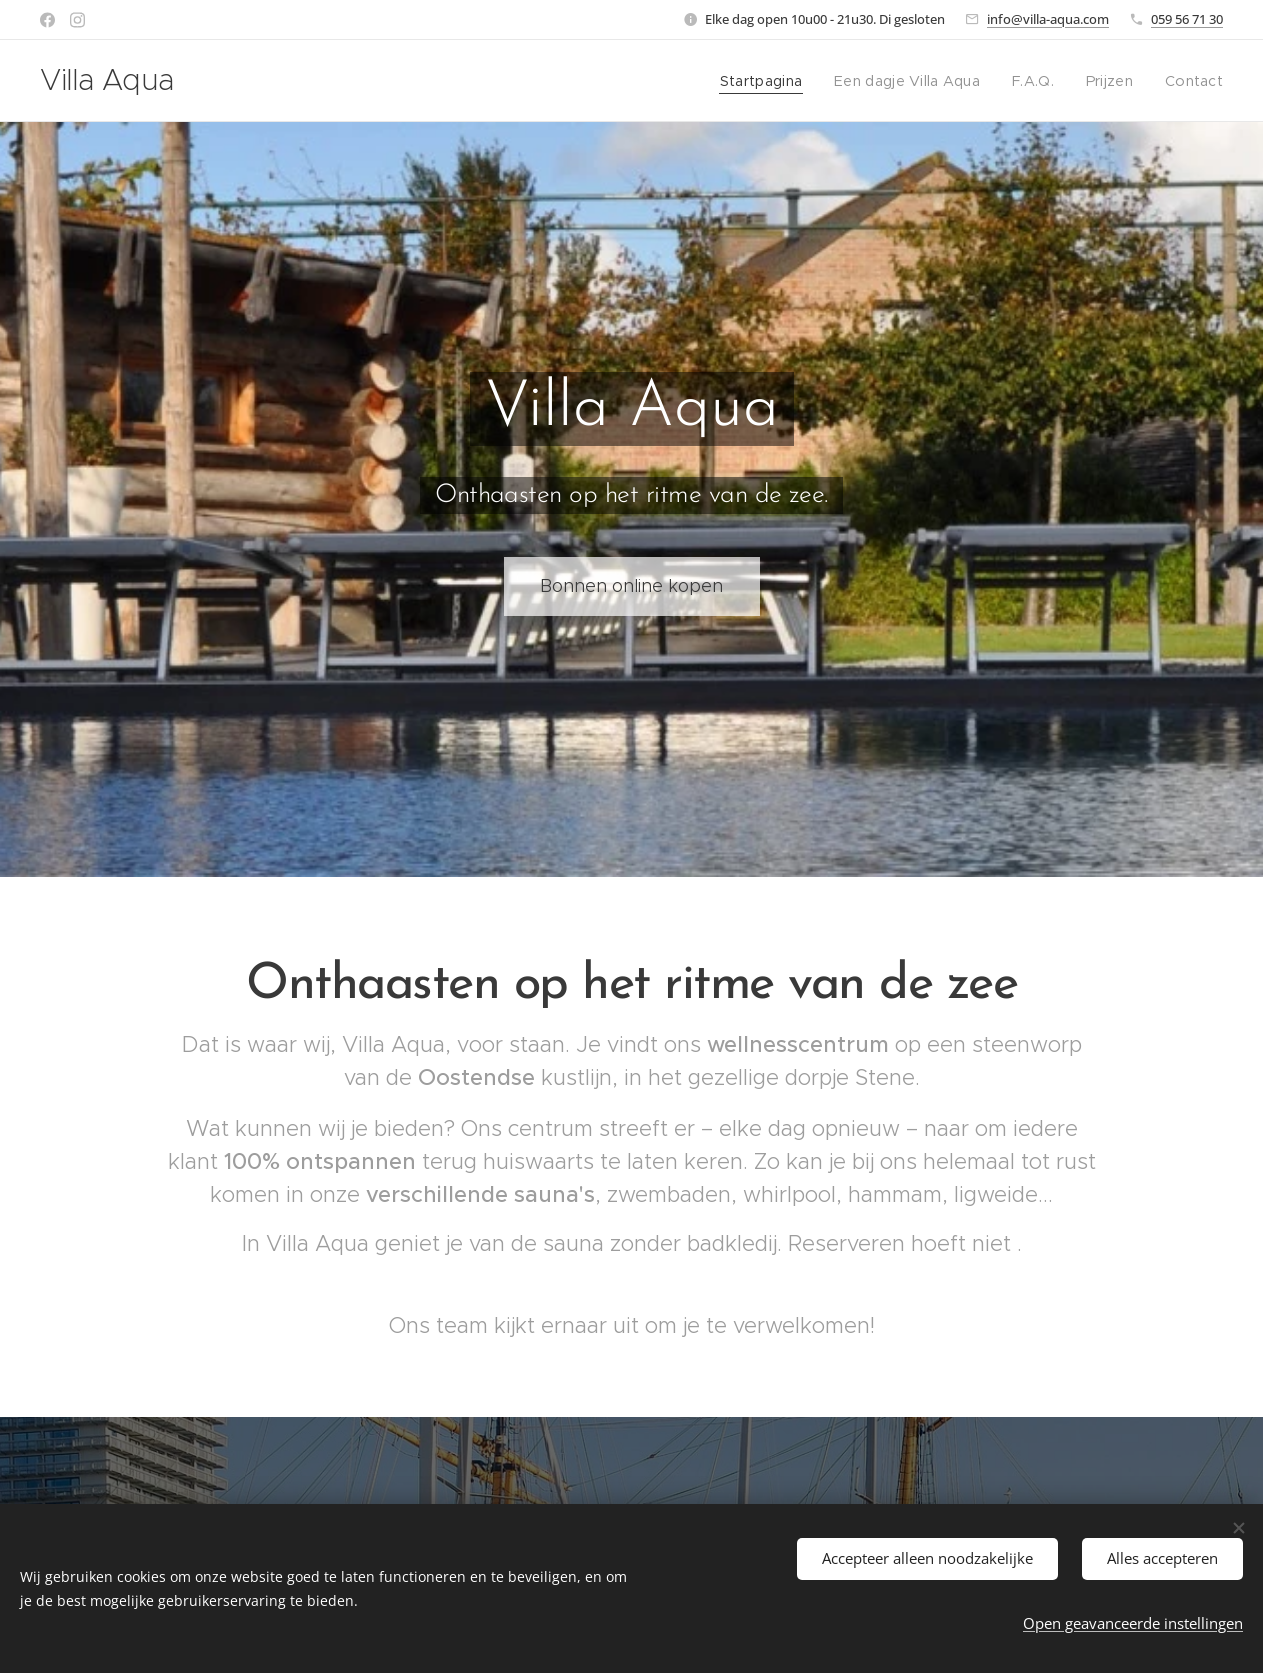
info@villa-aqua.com (1048, 19)
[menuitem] (779, 81)
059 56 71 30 (1187, 19)
